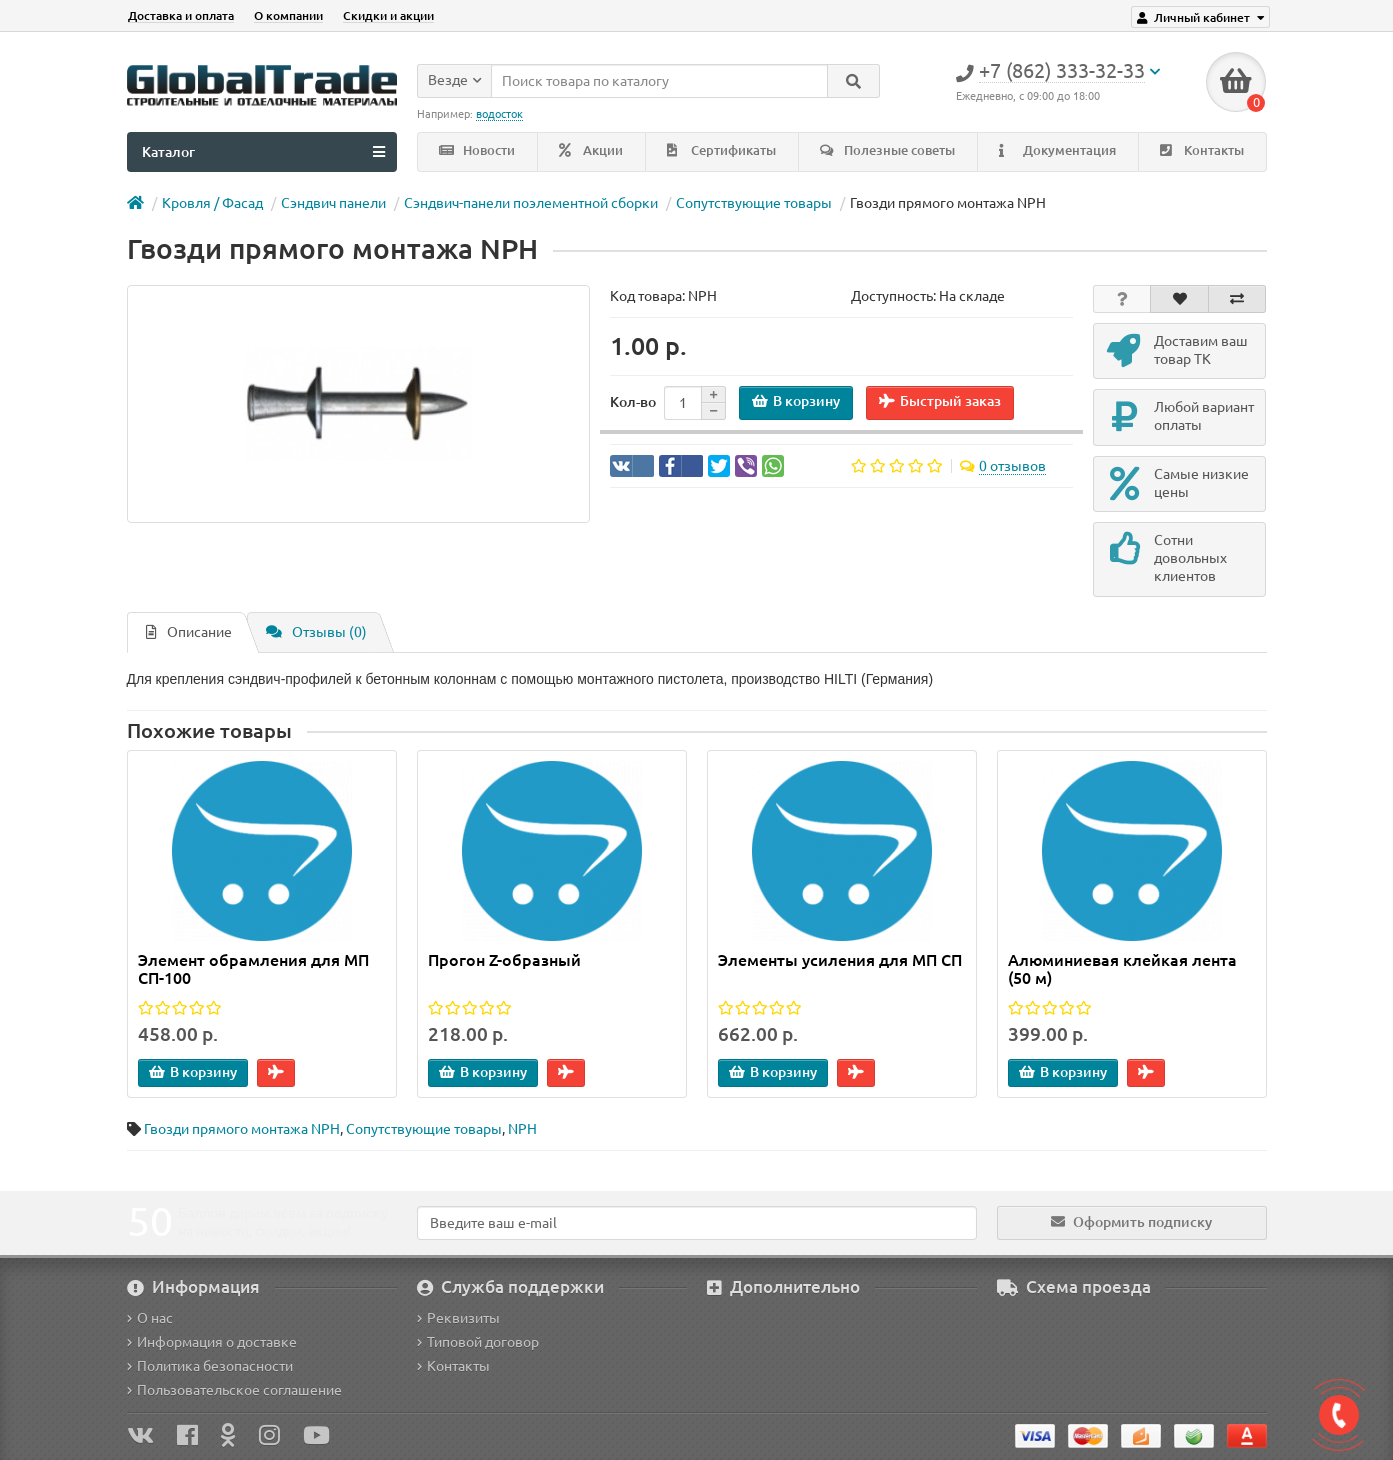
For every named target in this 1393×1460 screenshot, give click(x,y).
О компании (288, 15)
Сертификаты (721, 150)
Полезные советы (887, 150)
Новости (477, 150)
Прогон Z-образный (504, 960)
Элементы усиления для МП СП (840, 960)
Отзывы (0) (316, 632)
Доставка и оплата (181, 15)
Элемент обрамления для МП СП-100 (253, 969)
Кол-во (633, 402)
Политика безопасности (210, 1366)
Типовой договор (478, 1342)
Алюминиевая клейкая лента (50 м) (1122, 969)
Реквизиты (458, 1318)
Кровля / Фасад (212, 203)
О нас (150, 1318)
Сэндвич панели (333, 203)
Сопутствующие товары (754, 203)
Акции (591, 150)
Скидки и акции (388, 15)
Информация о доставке (212, 1342)
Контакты (1202, 150)
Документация (1057, 150)
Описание (189, 632)
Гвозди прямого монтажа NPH (242, 1129)
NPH (522, 1129)
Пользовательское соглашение (234, 1390)
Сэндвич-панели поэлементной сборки (531, 203)
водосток (499, 114)
